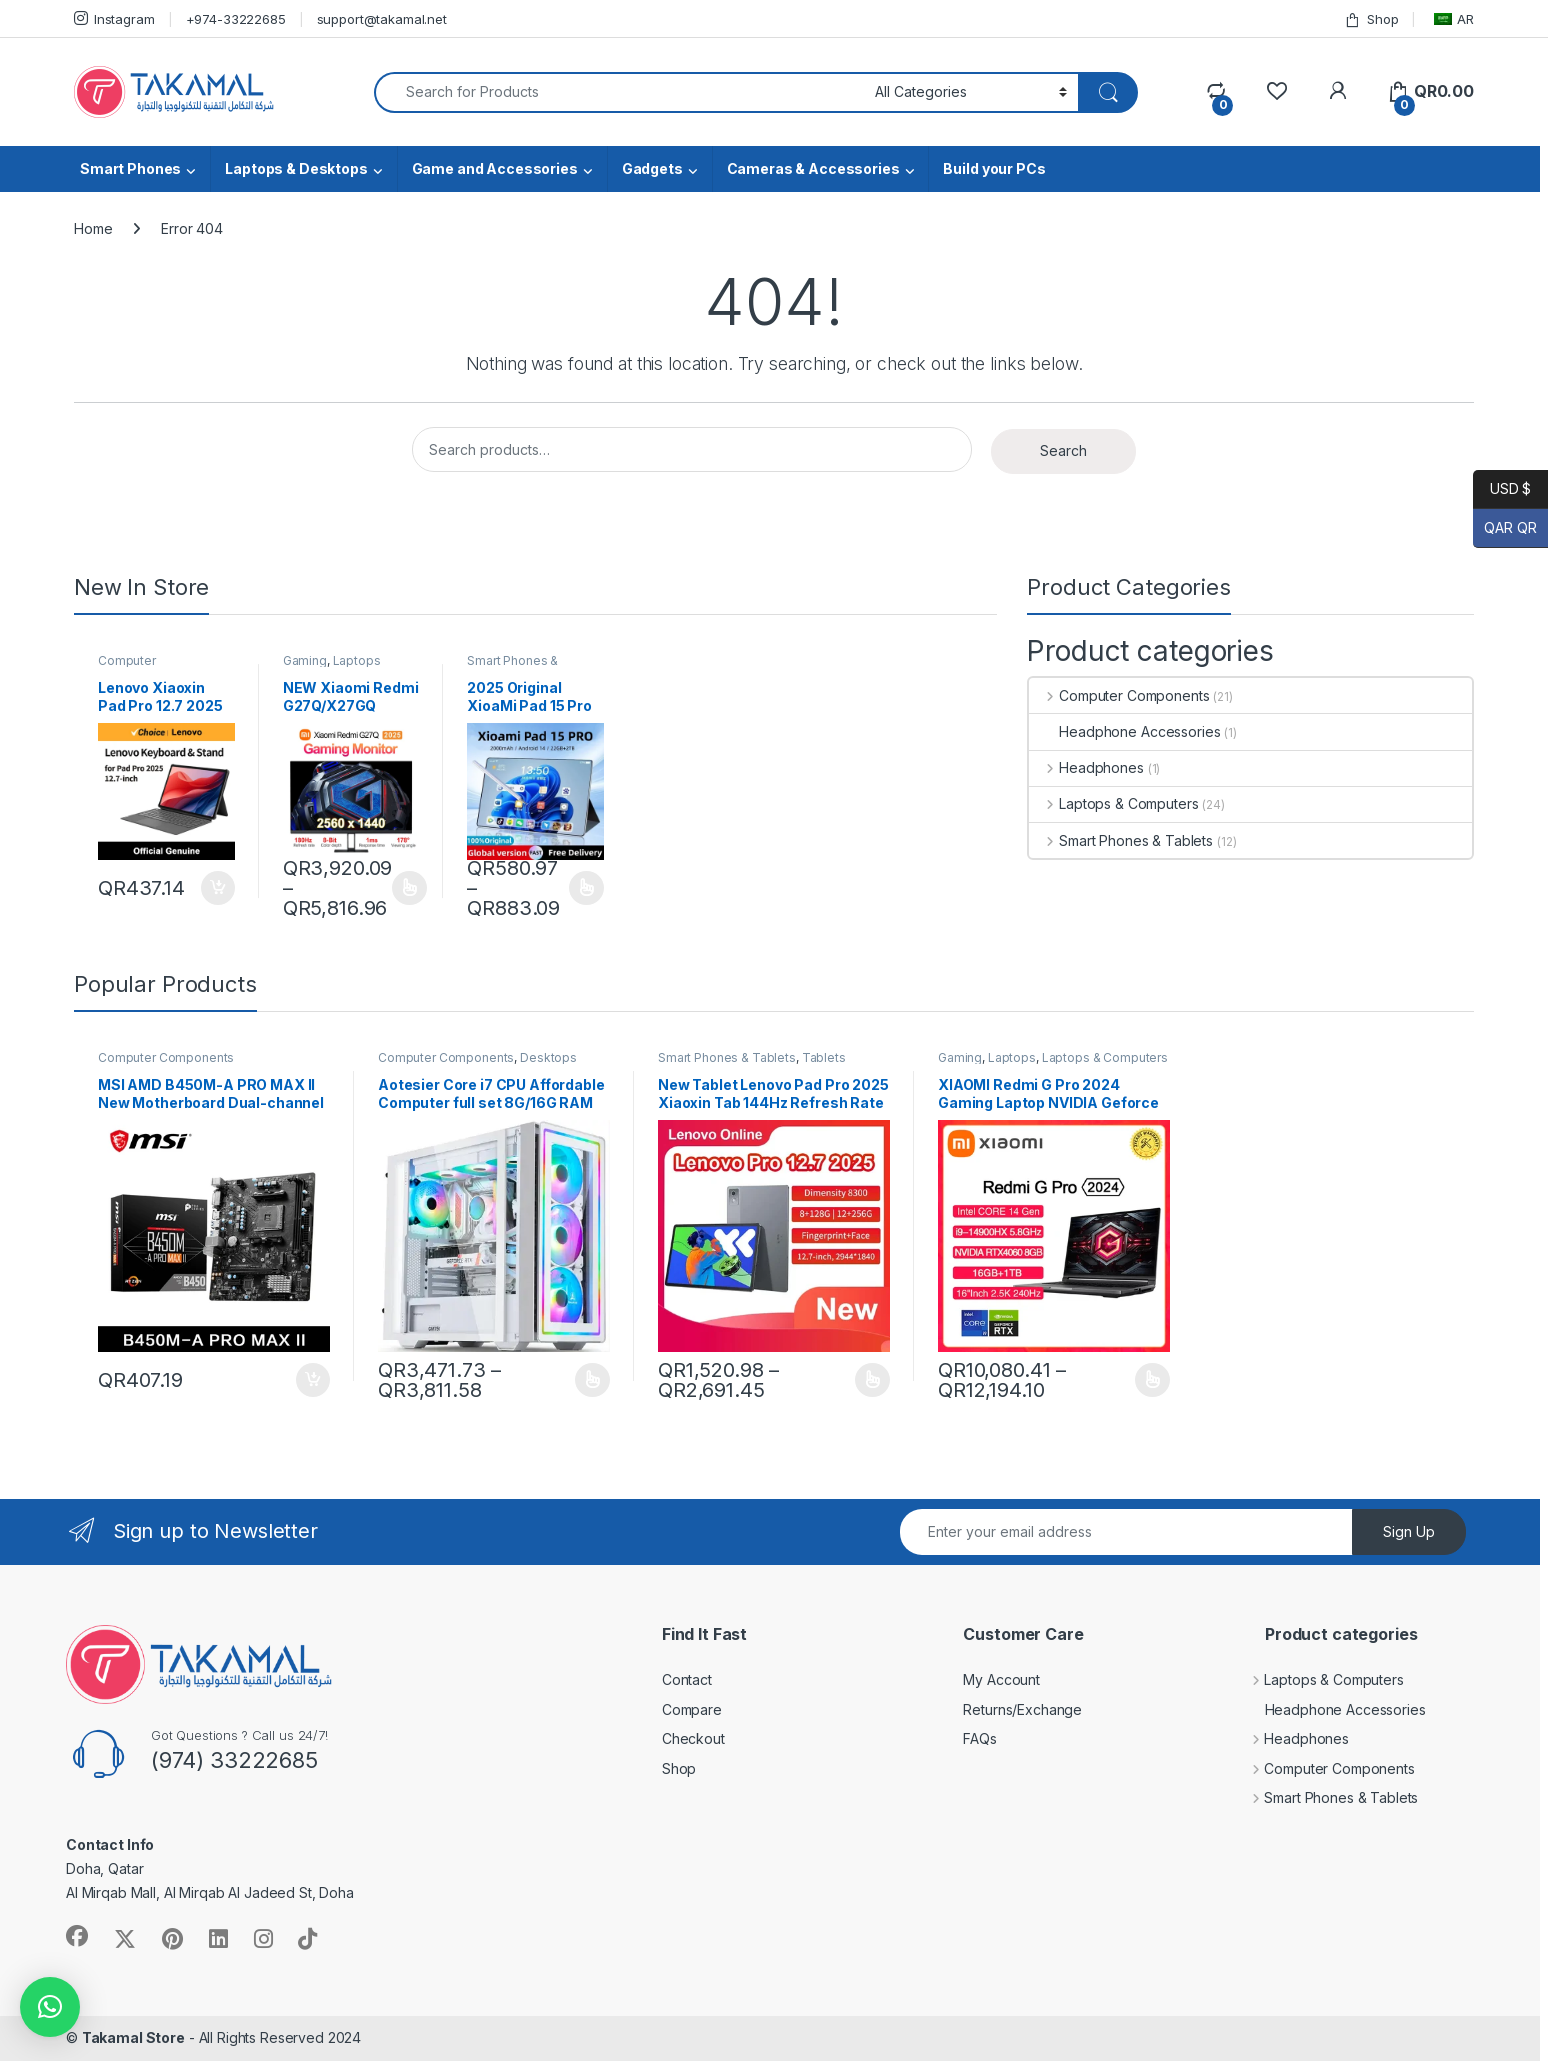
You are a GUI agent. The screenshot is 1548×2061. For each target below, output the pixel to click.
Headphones (1086, 767)
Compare (692, 1709)
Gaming (305, 660)
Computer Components (136, 667)
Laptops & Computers (1113, 803)
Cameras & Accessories (813, 168)
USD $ (1502, 489)
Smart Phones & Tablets (512, 667)
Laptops (357, 660)
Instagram (114, 18)
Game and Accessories (495, 168)
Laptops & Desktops (296, 168)
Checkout (693, 1738)
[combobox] (619, 92)
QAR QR (1505, 528)
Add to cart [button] (218, 888)
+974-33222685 (236, 19)
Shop (1371, 19)
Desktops (548, 1057)
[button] (50, 2007)
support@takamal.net (382, 19)
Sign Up (1409, 1531)
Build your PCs (994, 168)
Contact (687, 1679)
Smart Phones (130, 168)
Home (93, 228)
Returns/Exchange (1022, 1709)
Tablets (824, 1057)
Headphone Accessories (1124, 731)
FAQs (979, 1738)
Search (1063, 450)
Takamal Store (133, 2037)
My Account (1001, 1679)
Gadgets (652, 168)
